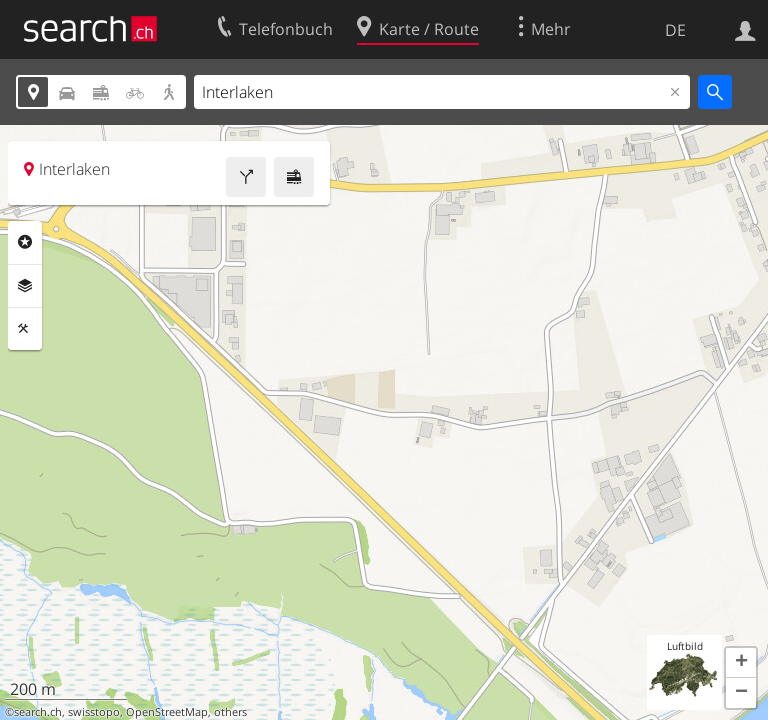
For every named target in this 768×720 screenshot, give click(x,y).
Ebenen (25, 286)
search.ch (38, 712)
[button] (741, 663)
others (230, 712)
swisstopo (94, 712)
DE (675, 30)
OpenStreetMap (167, 712)
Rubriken (25, 242)
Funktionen (25, 329)
